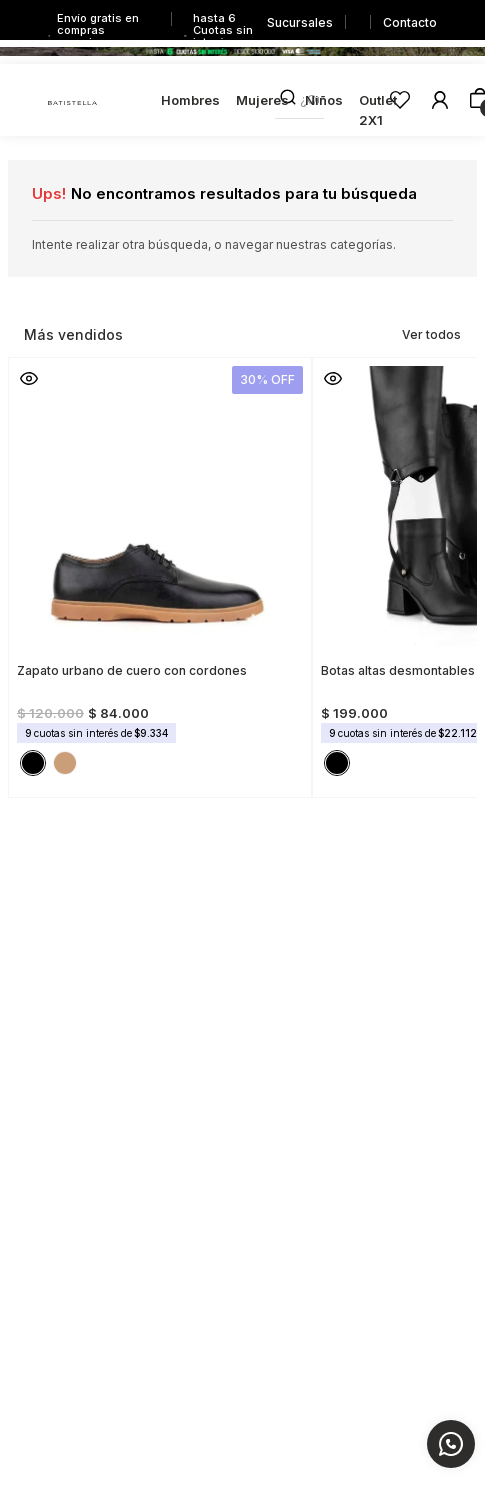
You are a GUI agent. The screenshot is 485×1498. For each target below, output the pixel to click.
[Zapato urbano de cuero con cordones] (160, 571)
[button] (29, 378)
